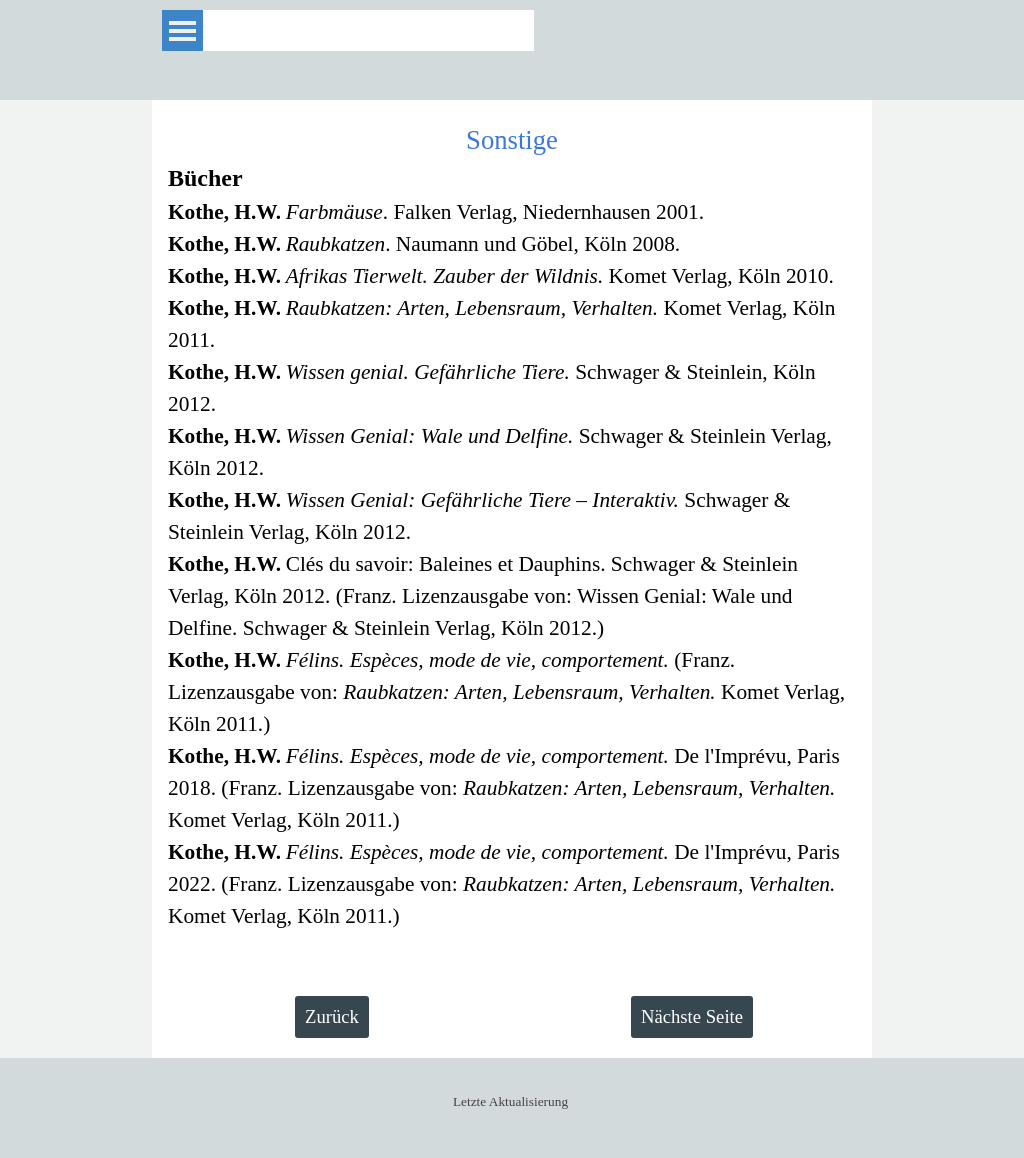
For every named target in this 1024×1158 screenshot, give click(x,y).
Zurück (332, 1016)
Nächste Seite (692, 1016)
